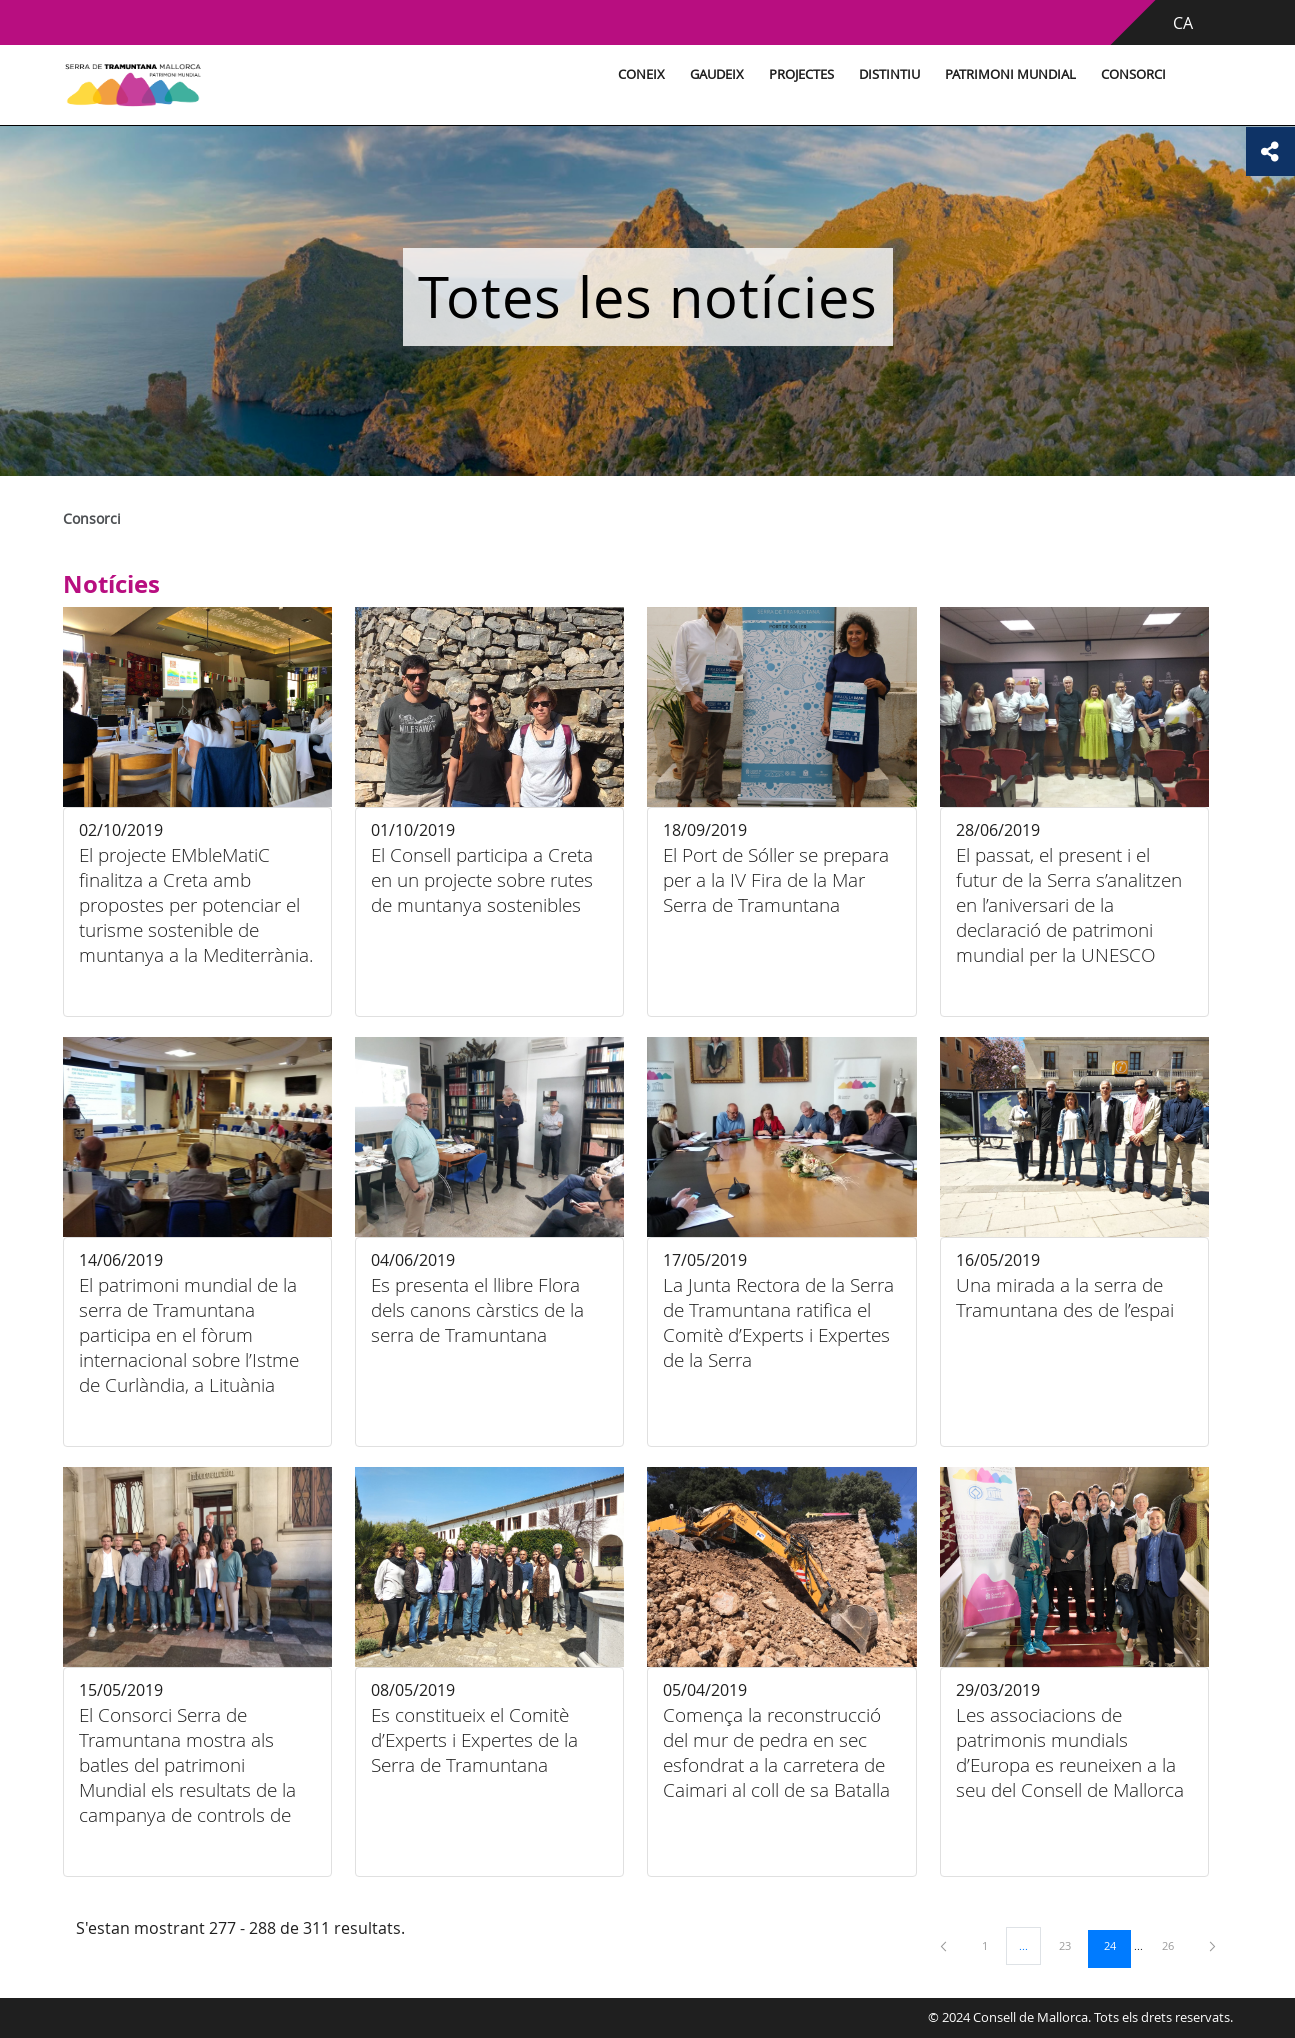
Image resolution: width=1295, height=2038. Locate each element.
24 (1117, 1945)
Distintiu (881, 74)
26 (1175, 1945)
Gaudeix (709, 74)
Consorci (1125, 74)
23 (1072, 1945)
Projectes (793, 74)
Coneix (633, 74)
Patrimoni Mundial (1002, 74)
